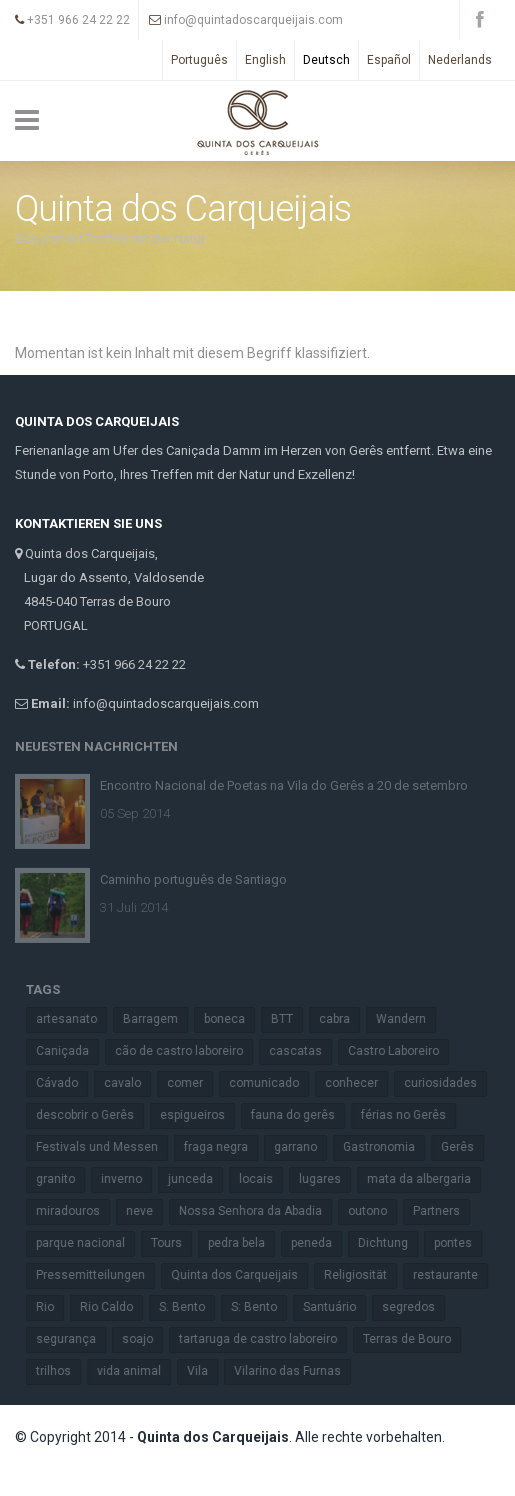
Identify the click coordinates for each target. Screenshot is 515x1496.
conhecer (359, 1083)
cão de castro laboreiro (187, 1051)
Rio (53, 1307)
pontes (461, 1243)
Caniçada (70, 1051)
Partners (444, 1211)
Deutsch (326, 60)
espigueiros (200, 1115)
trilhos (61, 1371)
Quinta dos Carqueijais (242, 1275)
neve (147, 1211)
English (265, 60)
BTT (290, 1019)
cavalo (130, 1083)
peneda (319, 1243)
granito (63, 1179)
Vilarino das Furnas (295, 1371)
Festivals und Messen (105, 1147)
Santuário (337, 1307)
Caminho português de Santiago (193, 871)
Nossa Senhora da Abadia (258, 1211)
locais (264, 1179)
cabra (342, 1019)
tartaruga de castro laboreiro (266, 1339)
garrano (303, 1147)
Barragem (158, 1019)
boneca (232, 1019)
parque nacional (88, 1243)
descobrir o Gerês (93, 1115)
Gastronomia (387, 1147)
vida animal (137, 1371)
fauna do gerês (301, 1115)
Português (199, 60)
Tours (174, 1243)
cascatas (303, 1051)
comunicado (272, 1083)
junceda (198, 1179)
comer (193, 1083)
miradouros (76, 1211)
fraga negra (224, 1147)
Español (389, 60)
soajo (145, 1339)
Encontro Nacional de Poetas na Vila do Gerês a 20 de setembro (284, 777)
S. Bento (190, 1307)
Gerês (465, 1147)
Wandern (409, 1019)
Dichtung (391, 1243)
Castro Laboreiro (401, 1051)
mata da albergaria (427, 1179)
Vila (205, 1371)
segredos (416, 1307)
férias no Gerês (411, 1115)
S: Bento (262, 1307)
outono (375, 1211)
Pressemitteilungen (98, 1275)
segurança (74, 1339)
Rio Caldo (114, 1307)
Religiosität (363, 1275)
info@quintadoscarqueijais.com (246, 20)
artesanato (74, 1019)
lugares (328, 1179)
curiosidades (448, 1083)
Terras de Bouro (415, 1339)
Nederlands (460, 60)
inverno (129, 1179)
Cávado (65, 1083)
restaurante (453, 1275)
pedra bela (244, 1243)
